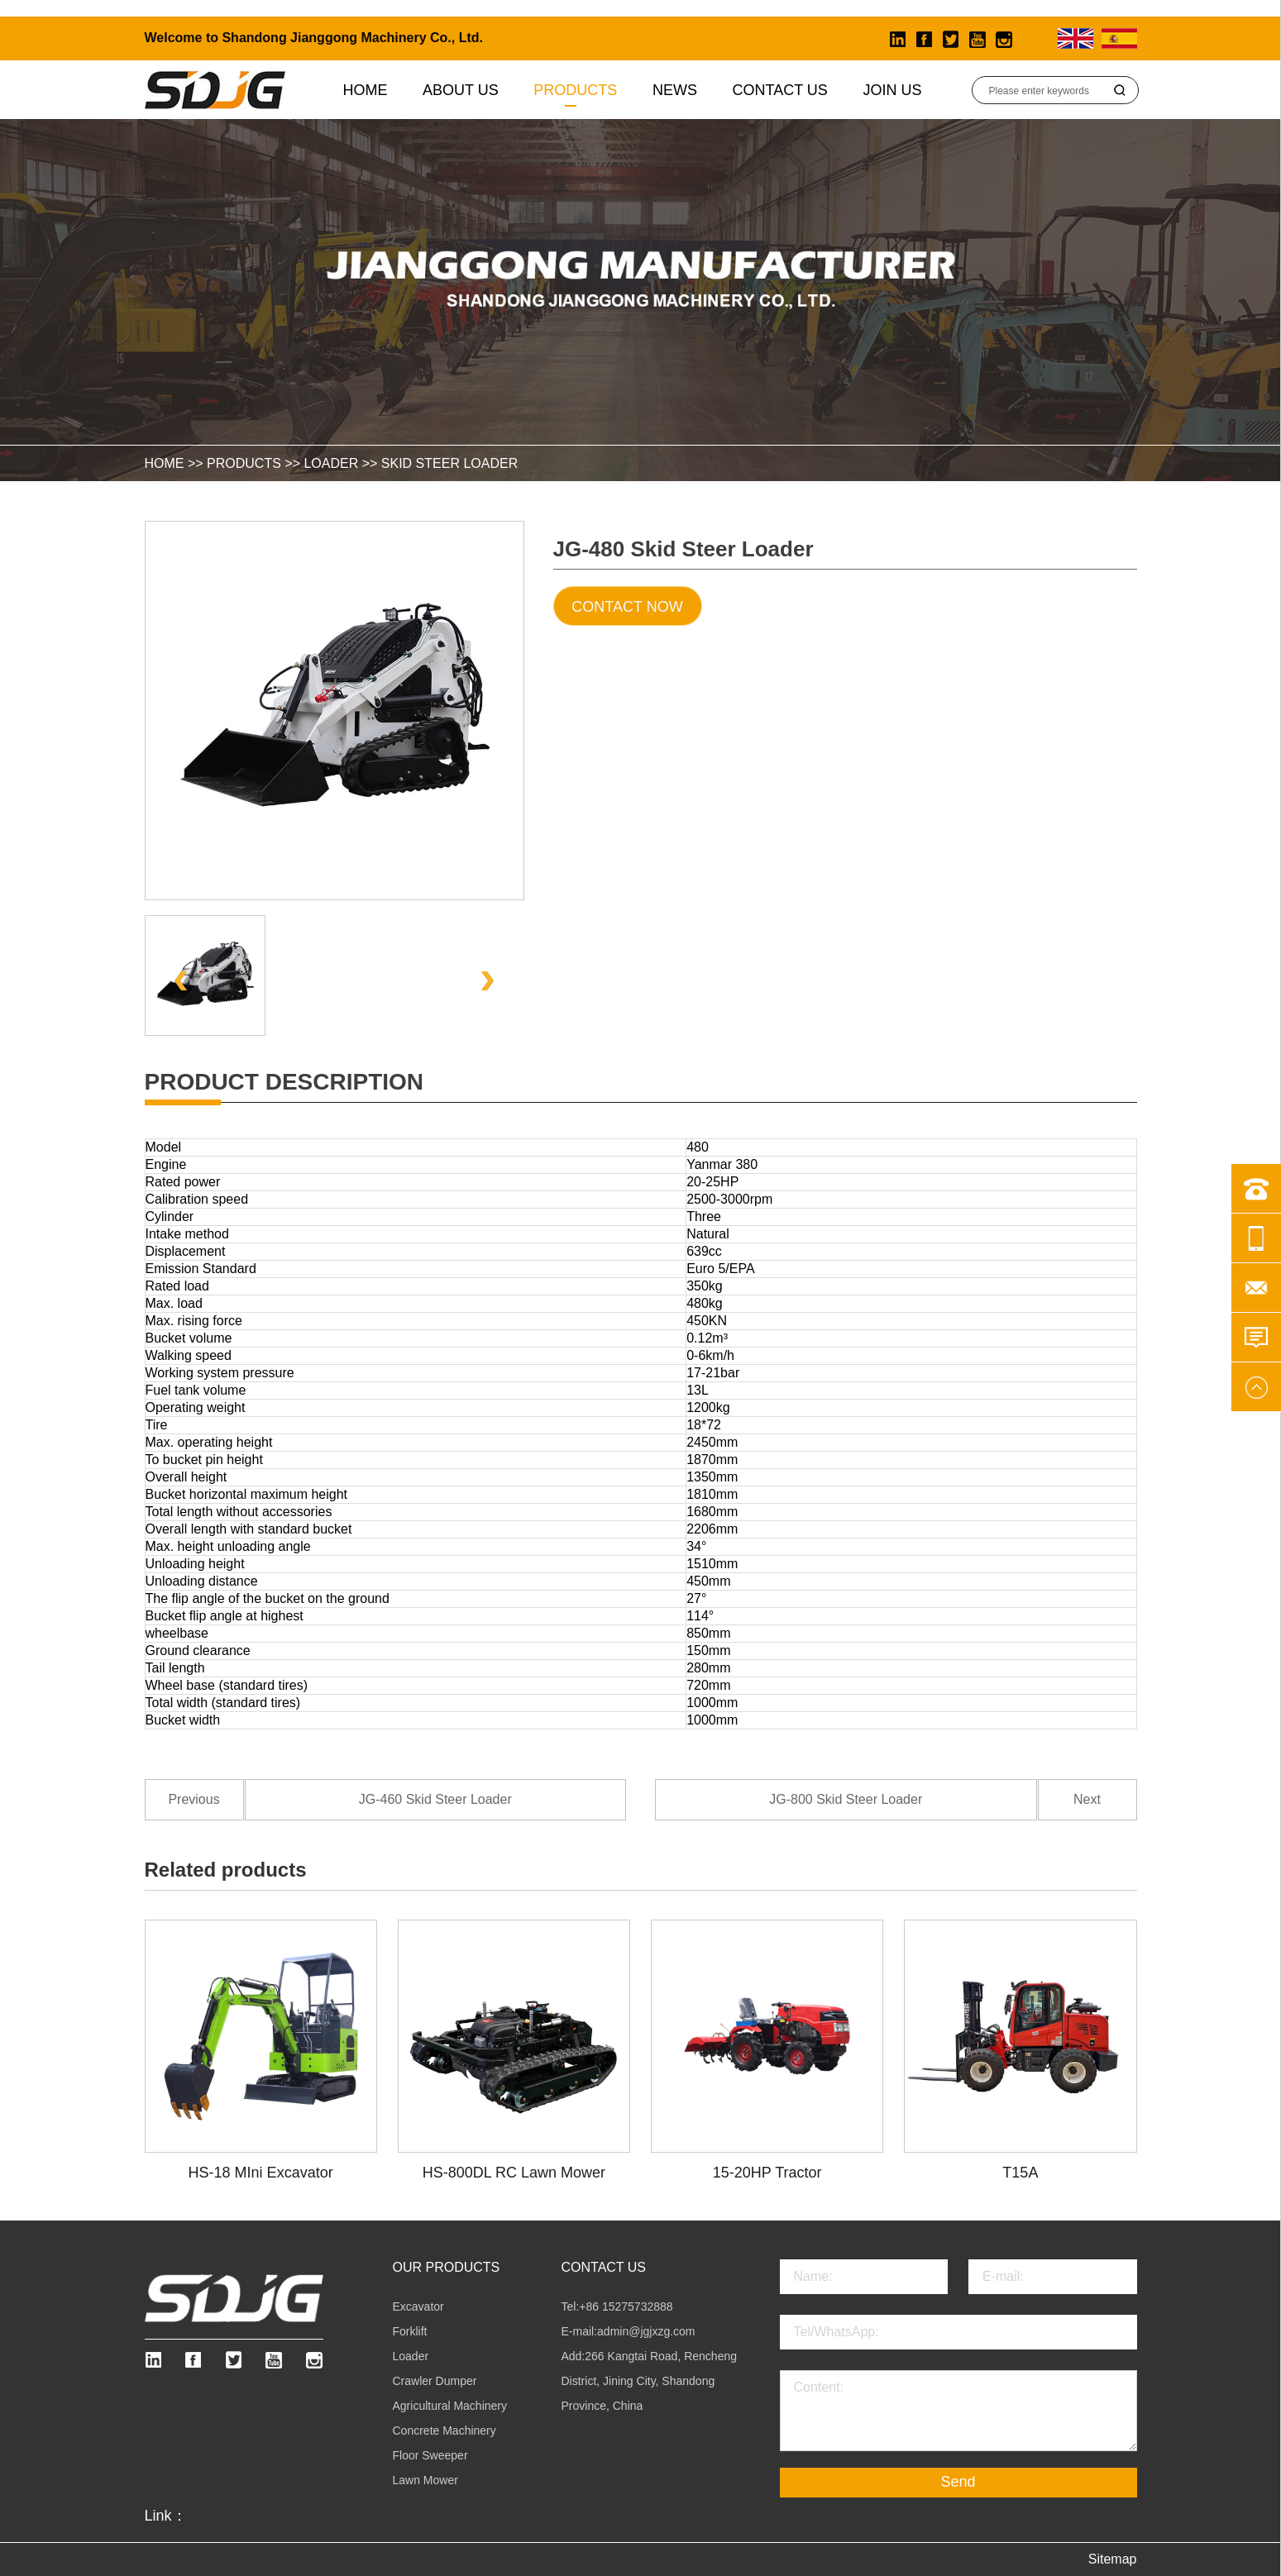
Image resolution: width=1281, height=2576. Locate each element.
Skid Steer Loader (449, 463)
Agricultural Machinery (450, 2405)
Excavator (418, 2306)
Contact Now (626, 607)
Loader (331, 463)
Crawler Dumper (435, 2381)
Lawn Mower (425, 2480)
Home (365, 90)
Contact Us (780, 90)
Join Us (892, 90)
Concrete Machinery (444, 2430)
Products (575, 90)
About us (461, 90)
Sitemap (1112, 2559)
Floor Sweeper (430, 2455)
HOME (164, 463)
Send (957, 2481)
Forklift (410, 2331)
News (674, 90)
